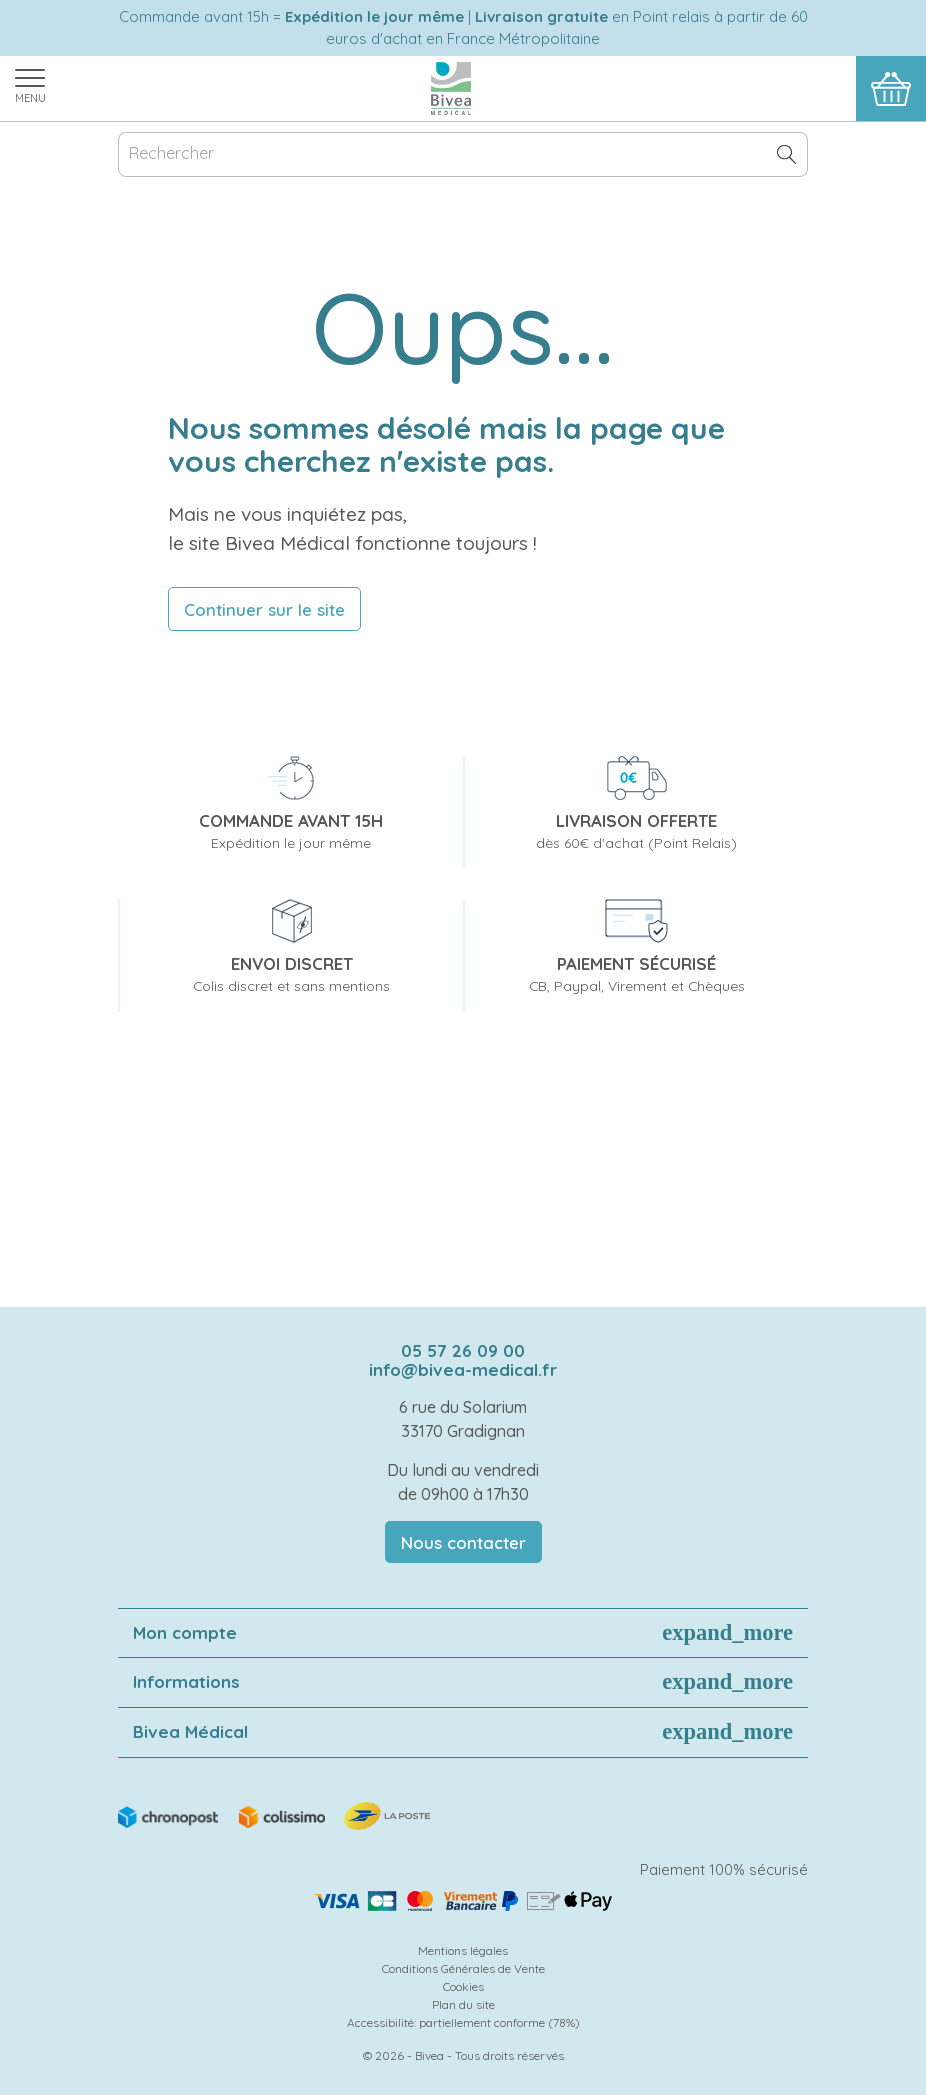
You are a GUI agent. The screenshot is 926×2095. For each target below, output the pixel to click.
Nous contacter (463, 1542)
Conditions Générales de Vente (463, 1968)
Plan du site (463, 2004)
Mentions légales (463, 1950)
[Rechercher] (463, 154)
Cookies (463, 1986)
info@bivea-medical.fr (463, 1369)
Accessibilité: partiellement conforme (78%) (463, 2022)
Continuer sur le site (264, 609)
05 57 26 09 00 (463, 1350)
